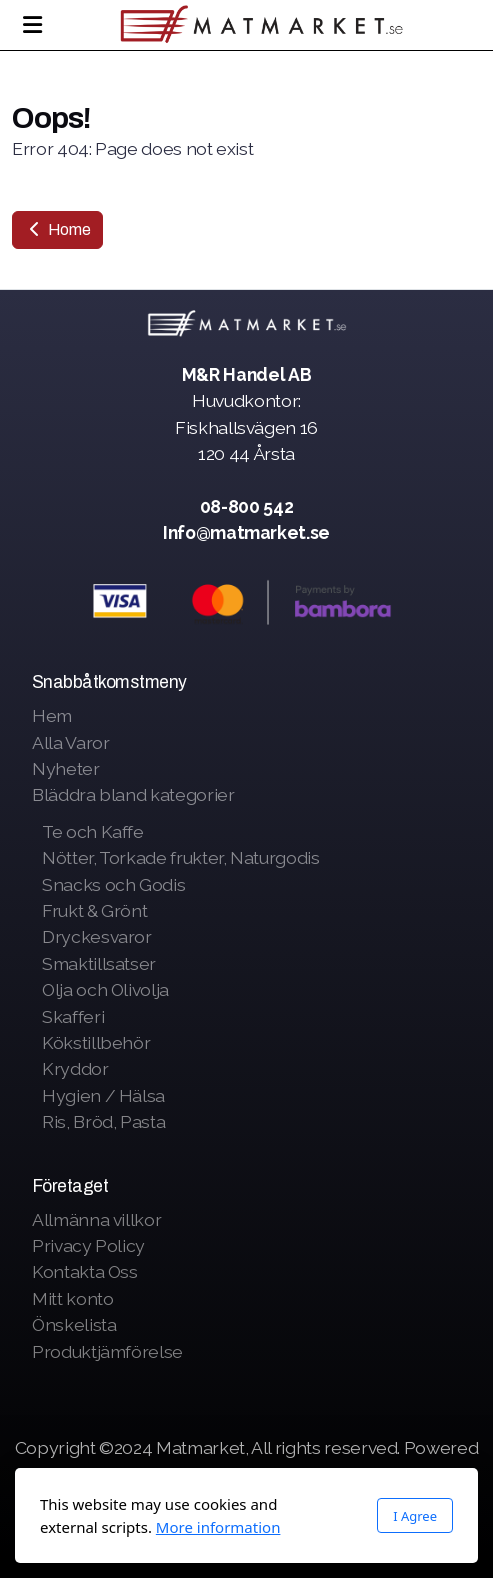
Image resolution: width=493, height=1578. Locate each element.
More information (218, 1527)
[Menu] (32, 25)
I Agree (415, 1516)
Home (57, 229)
